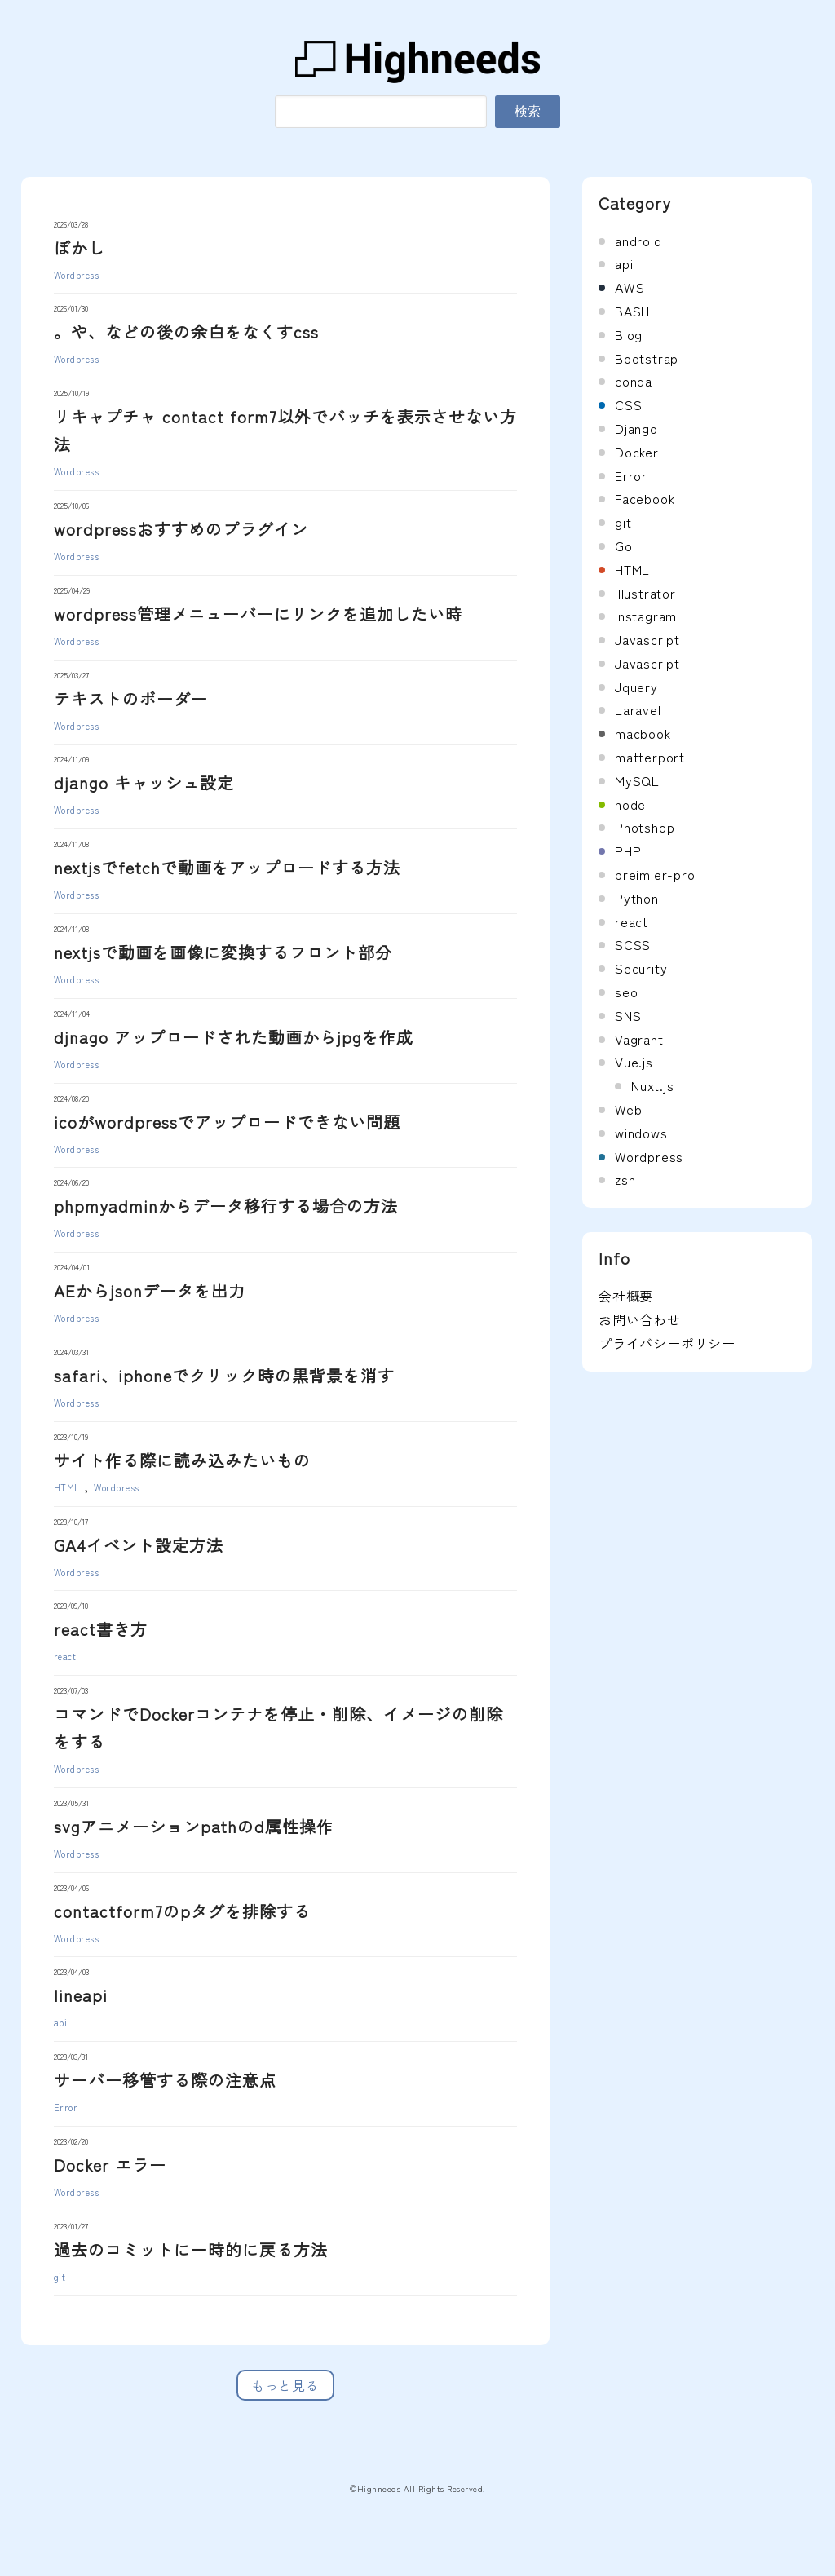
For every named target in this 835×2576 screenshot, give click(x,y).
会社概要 (626, 1296)
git (60, 2276)
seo (626, 991)
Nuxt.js (652, 1085)
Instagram (646, 615)
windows (641, 1132)
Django (636, 428)
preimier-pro (655, 874)
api (61, 2022)
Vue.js (634, 1061)
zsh (625, 1179)
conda (633, 381)
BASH (632, 310)
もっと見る (285, 2385)
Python (637, 898)
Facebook (644, 498)
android (638, 240)
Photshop (644, 827)
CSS (628, 404)
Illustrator (645, 593)
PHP (628, 850)
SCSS (633, 944)
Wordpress (76, 274)
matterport (650, 757)
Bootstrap (646, 358)
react (65, 1656)
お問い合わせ (640, 1319)
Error (66, 2107)
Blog (629, 334)
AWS (629, 287)
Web (628, 1109)
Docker (637, 452)
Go (624, 545)
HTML (67, 1487)
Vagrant (639, 1039)
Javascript (647, 639)
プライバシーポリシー (667, 1343)
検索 (528, 111)
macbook (643, 733)
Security (641, 968)
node (630, 804)
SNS (628, 1015)
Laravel (638, 709)
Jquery (636, 686)
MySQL (637, 780)
